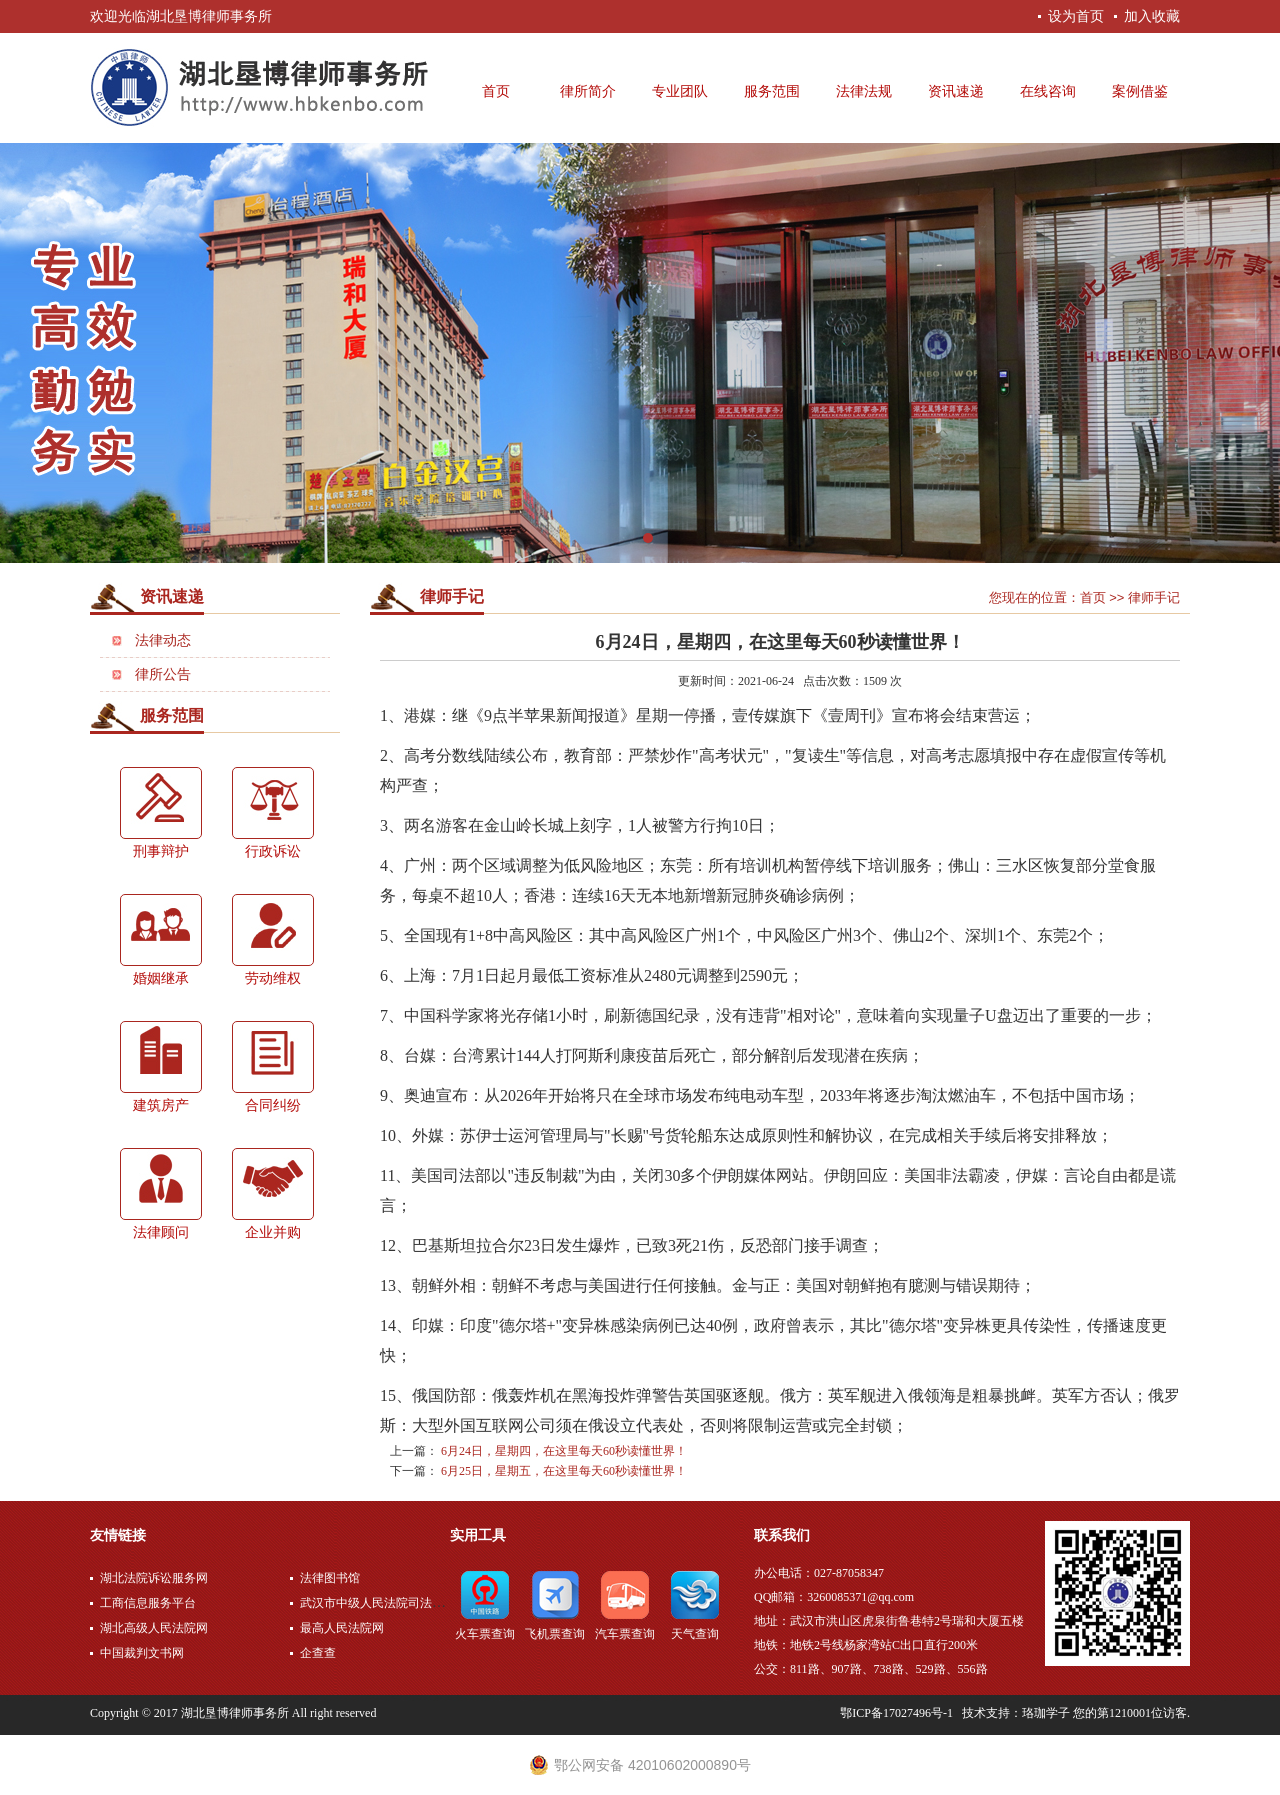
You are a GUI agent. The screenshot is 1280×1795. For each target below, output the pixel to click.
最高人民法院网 (342, 1628)
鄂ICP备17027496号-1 (896, 1713)
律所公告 (163, 674)
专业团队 (680, 91)
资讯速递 (956, 91)
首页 (496, 91)
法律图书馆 (330, 1578)
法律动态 (163, 640)
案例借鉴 (1140, 91)
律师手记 (452, 596)
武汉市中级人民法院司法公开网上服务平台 (414, 1603)
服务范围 (772, 91)
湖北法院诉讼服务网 (154, 1578)
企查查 (318, 1653)
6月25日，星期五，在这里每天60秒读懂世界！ (564, 1471)
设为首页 (1076, 16)
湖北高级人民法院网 (154, 1628)
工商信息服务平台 (148, 1603)
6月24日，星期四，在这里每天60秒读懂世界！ (564, 1451)
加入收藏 (1152, 16)
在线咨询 (1048, 91)
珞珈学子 (1046, 1713)
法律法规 (864, 91)
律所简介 (588, 91)
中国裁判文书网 (142, 1653)
